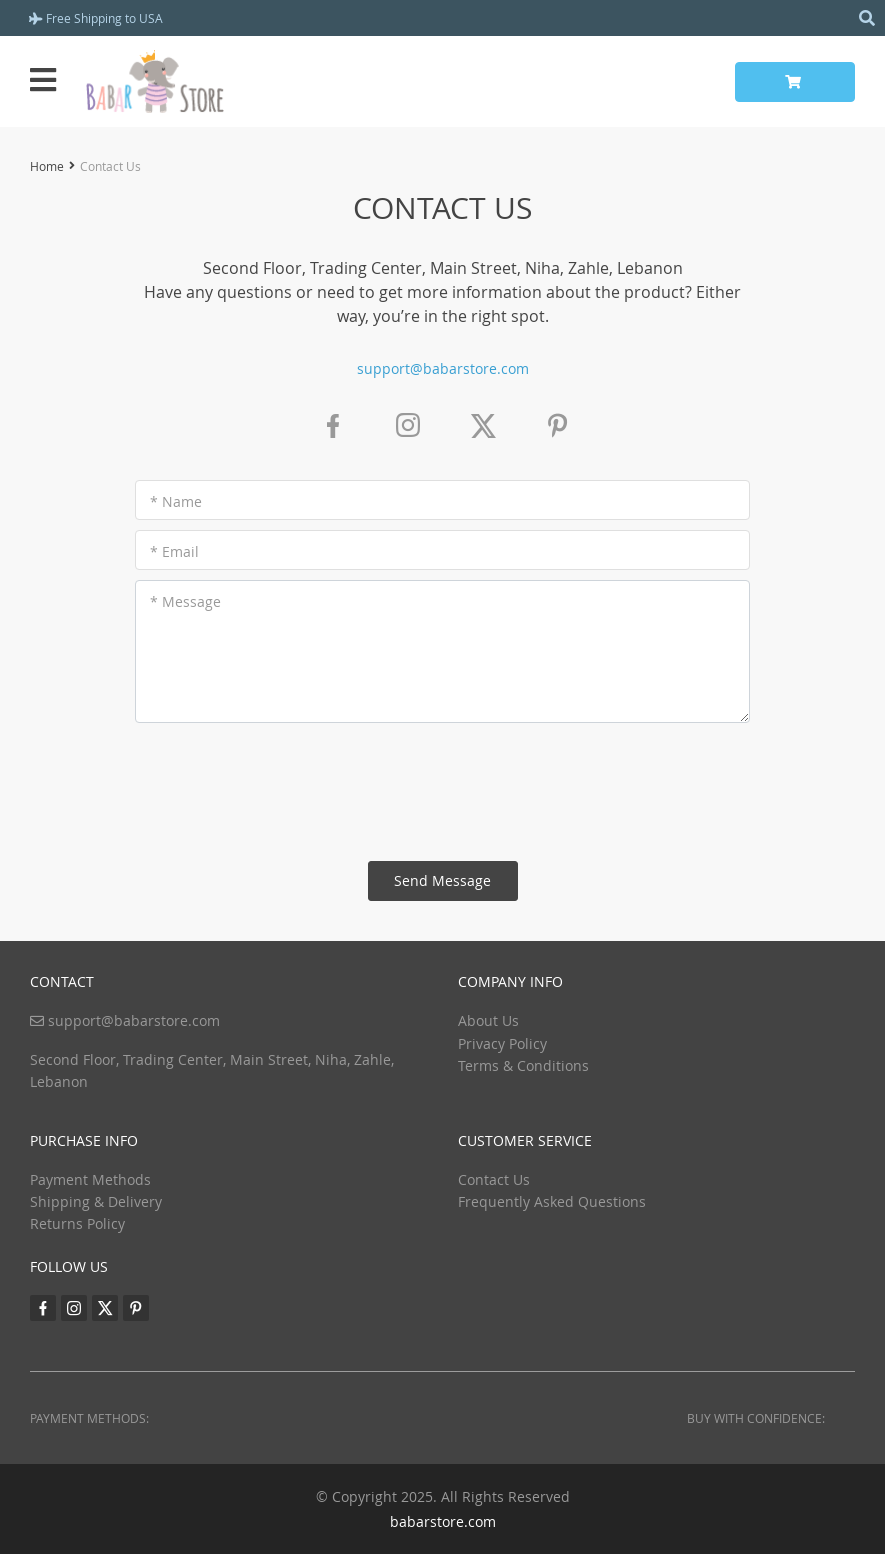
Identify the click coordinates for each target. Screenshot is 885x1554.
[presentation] (443, 792)
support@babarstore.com (443, 368)
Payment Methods (90, 1179)
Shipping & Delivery (96, 1201)
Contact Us (494, 1179)
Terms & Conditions (523, 1065)
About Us (488, 1020)
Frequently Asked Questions (552, 1201)
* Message (185, 601)
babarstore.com (443, 1521)
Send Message (442, 880)
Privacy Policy (502, 1043)
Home (47, 166)
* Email (174, 551)
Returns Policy (77, 1223)
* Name (176, 501)
